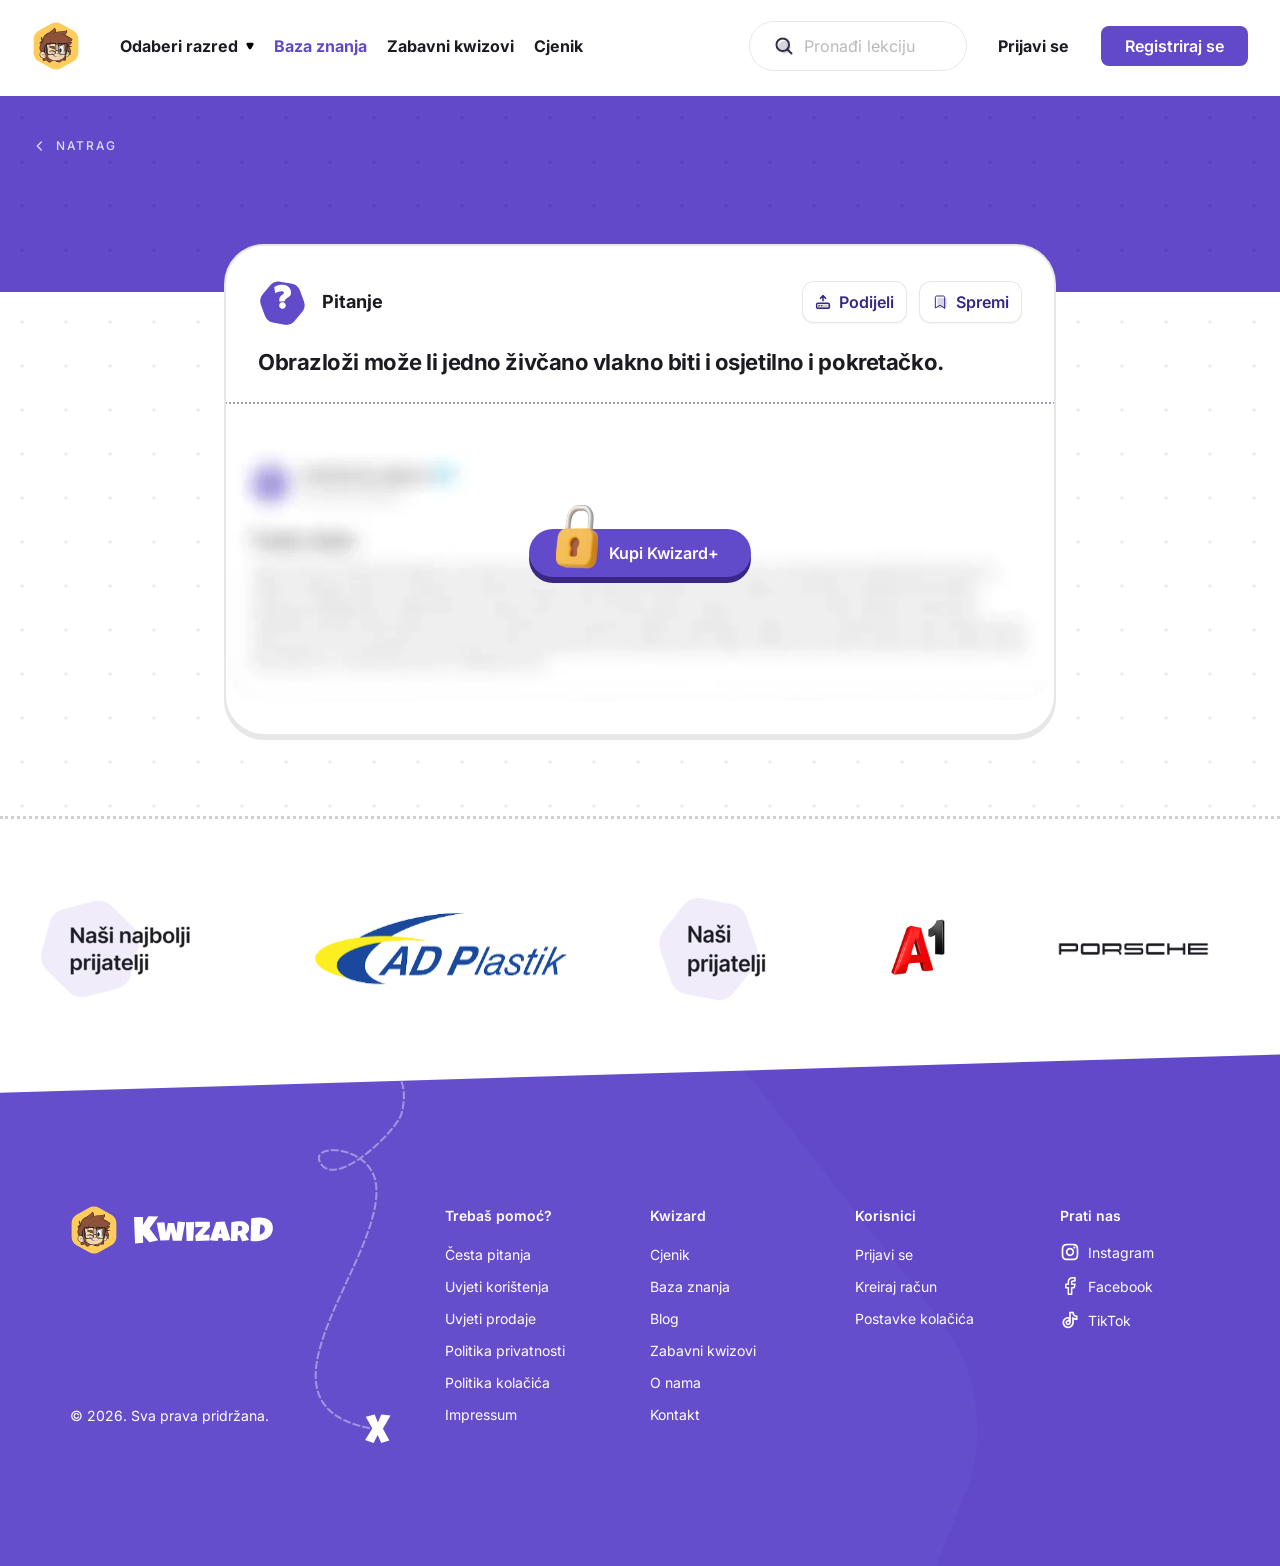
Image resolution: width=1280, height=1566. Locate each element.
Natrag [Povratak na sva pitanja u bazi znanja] (74, 146)
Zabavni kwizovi (703, 1350)
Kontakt (675, 1414)
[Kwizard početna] (56, 46)
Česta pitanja (488, 1254)
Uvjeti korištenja (497, 1286)
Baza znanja (690, 1286)
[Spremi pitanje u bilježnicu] (970, 302)
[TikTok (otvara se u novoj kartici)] (1095, 1320)
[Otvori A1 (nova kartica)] (914, 949)
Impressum (481, 1414)
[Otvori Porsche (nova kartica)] (1133, 949)
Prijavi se (884, 1254)
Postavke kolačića (914, 1318)
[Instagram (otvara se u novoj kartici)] (1107, 1252)
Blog (664, 1318)
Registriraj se (1174, 46)
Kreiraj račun (896, 1286)
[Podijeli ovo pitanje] (854, 302)
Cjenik (670, 1254)
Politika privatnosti (505, 1350)
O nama (675, 1382)
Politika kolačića (497, 1382)
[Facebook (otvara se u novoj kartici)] (1106, 1286)
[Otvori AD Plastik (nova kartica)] (441, 949)
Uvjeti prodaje (490, 1318)
